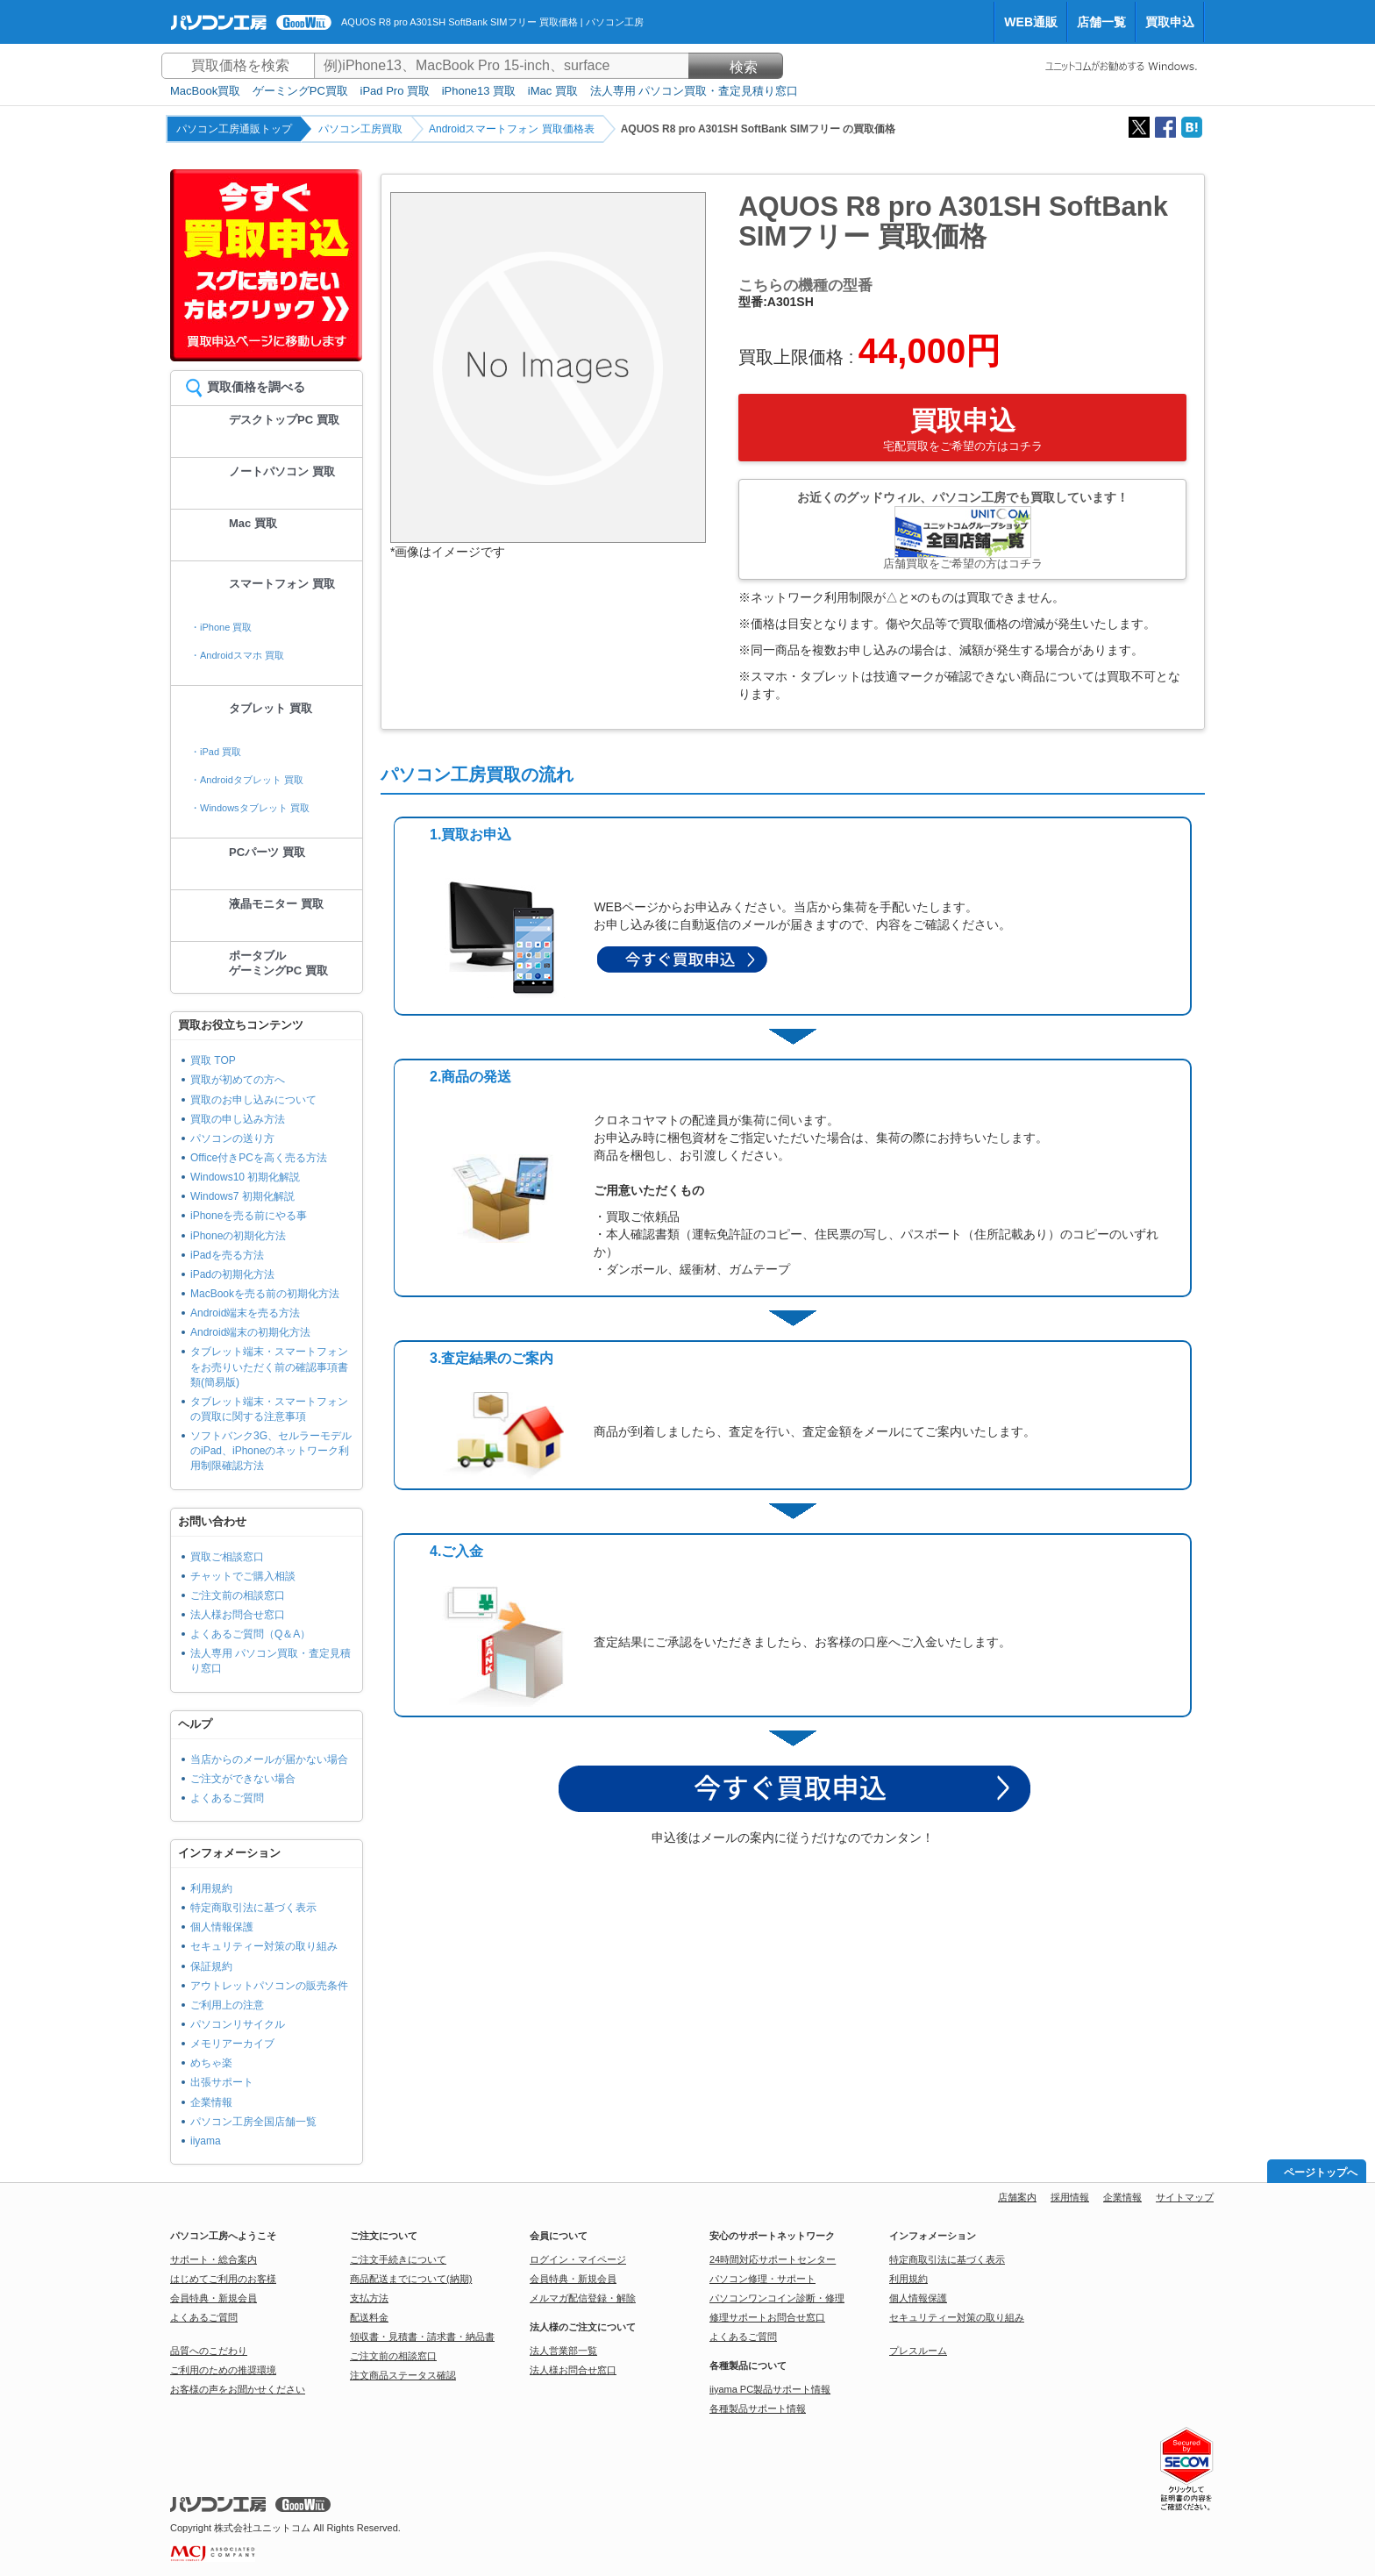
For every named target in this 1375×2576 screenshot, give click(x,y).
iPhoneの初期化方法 (238, 1236)
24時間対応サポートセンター (772, 2259)
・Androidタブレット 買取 (246, 779)
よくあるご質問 (227, 1798)
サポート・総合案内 (213, 2259)
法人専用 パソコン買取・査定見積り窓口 (694, 90)
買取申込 (1169, 22)
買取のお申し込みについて (253, 1100)
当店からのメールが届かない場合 (269, 1759)
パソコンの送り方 (232, 1138)
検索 (736, 67)
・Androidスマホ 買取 (237, 655)
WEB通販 (1031, 22)
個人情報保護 (221, 1927)
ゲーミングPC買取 (300, 90)
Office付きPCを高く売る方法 (258, 1158)
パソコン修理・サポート (762, 2278)
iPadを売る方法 (227, 1255)
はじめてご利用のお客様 (223, 2278)
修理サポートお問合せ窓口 (767, 2317)
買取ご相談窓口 (227, 1557)
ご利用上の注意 (227, 2005)
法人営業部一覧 (563, 2350)
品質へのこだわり (208, 2350)
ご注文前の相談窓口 (237, 1595)
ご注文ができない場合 (243, 1779)
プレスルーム (918, 2350)
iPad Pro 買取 (395, 90)
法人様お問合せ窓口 (237, 1615)
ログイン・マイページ (578, 2259)
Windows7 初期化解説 (242, 1196)
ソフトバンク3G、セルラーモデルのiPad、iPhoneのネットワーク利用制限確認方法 (271, 1451)
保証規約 (211, 1966)
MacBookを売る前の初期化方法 (264, 1294)
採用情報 (1070, 2197)
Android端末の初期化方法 (250, 1332)
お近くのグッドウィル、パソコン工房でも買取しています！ (962, 530)
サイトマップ (1185, 2197)
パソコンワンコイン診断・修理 (776, 2298)
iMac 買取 (553, 90)
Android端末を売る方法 (245, 1313)
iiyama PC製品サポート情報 (769, 2389)
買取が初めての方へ (237, 1080)
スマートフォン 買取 (282, 583)
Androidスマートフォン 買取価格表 (512, 129)
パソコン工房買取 (360, 129)
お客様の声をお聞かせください (237, 2389)
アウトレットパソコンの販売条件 (269, 1986)
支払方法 (369, 2298)
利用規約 (211, 1888)
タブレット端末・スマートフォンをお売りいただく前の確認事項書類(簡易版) (269, 1366)
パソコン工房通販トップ (234, 129)
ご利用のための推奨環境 (223, 2370)
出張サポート (221, 2082)
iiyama (205, 2141)
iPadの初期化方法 (232, 1274)
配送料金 (369, 2317)
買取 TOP (213, 1060)
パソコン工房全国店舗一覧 (253, 2122)
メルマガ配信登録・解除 (583, 2298)
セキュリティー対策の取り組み (264, 1946)
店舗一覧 (1101, 22)
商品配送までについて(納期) (411, 2278)
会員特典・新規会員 (213, 2298)
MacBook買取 (205, 90)
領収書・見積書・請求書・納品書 (422, 2336)
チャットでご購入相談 (243, 1576)
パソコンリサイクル (237, 2024)
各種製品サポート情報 (757, 2408)
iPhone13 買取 (479, 90)
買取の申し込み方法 (237, 1119)
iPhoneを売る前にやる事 (248, 1216)
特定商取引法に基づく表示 (253, 1908)
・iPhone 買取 (221, 627)
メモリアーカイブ (232, 2043)
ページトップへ (1320, 2172)
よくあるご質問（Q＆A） (250, 1634)
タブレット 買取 (270, 708)
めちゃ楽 (211, 2063)
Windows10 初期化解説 (245, 1177)
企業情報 (211, 2102)
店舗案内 (1017, 2197)
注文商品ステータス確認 (403, 2375)
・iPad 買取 (215, 751)
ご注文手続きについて (398, 2259)
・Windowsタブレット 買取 (250, 808)
